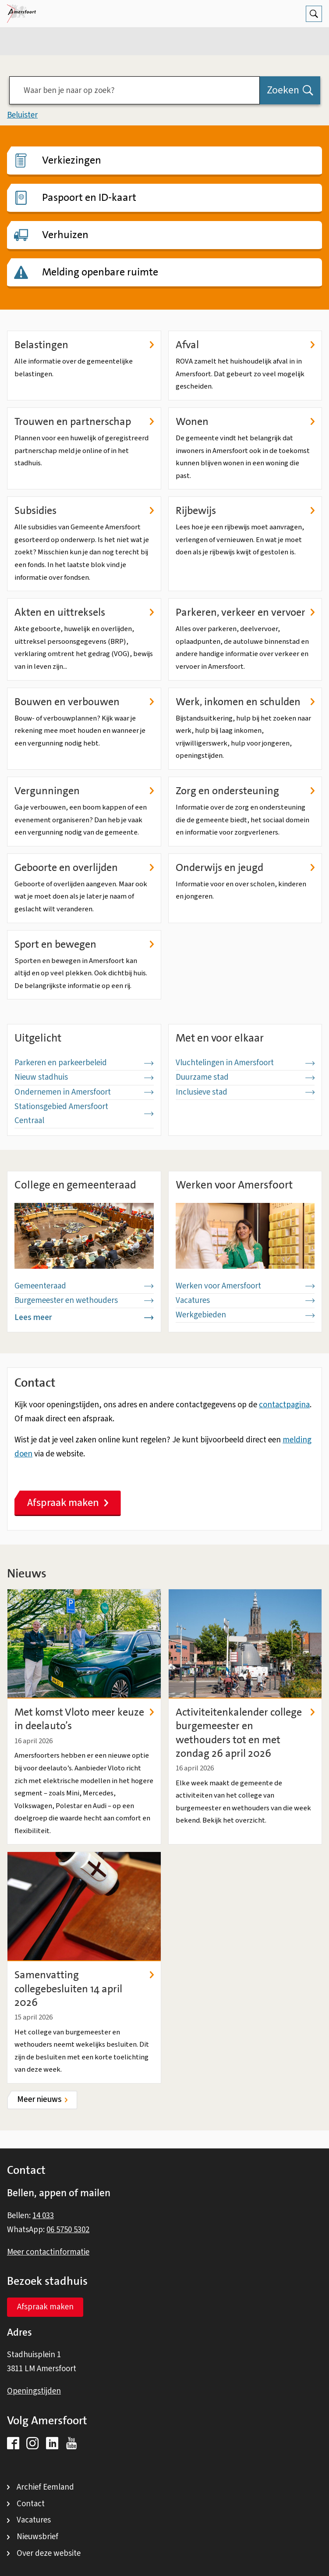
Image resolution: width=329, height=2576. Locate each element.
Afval (245, 345)
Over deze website (49, 2553)
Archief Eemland (45, 2487)
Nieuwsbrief (37, 2537)
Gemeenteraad (84, 1286)
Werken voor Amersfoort (245, 1286)
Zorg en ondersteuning (245, 791)
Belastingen (84, 345)
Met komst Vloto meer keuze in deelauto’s (84, 1719)
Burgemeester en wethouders (84, 1300)
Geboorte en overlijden (84, 867)
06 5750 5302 (67, 2230)
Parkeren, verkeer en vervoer (245, 612)
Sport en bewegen (84, 944)
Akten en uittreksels (84, 612)
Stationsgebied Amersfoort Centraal (84, 1114)
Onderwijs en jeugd (245, 867)
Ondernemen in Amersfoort (84, 1092)
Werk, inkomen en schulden (245, 702)
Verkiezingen (71, 160)
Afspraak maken (67, 1502)
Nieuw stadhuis (84, 1077)
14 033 (43, 2216)
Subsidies (84, 510)
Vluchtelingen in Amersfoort (245, 1063)
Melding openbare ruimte (100, 272)
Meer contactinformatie (48, 2252)
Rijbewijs (245, 510)
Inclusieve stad (245, 1092)
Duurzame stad (245, 1077)
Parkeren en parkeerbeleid (84, 1063)
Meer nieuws (39, 2099)
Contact (31, 2504)
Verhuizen (65, 235)
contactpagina (284, 1405)
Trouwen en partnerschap (84, 421)
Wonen (245, 421)
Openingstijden (34, 2391)
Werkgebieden (245, 1315)
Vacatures (245, 1300)
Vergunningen (84, 791)
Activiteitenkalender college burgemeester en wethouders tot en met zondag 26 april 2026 (245, 1732)
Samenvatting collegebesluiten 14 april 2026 (84, 1988)
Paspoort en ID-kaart (89, 197)
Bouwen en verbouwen (84, 702)
